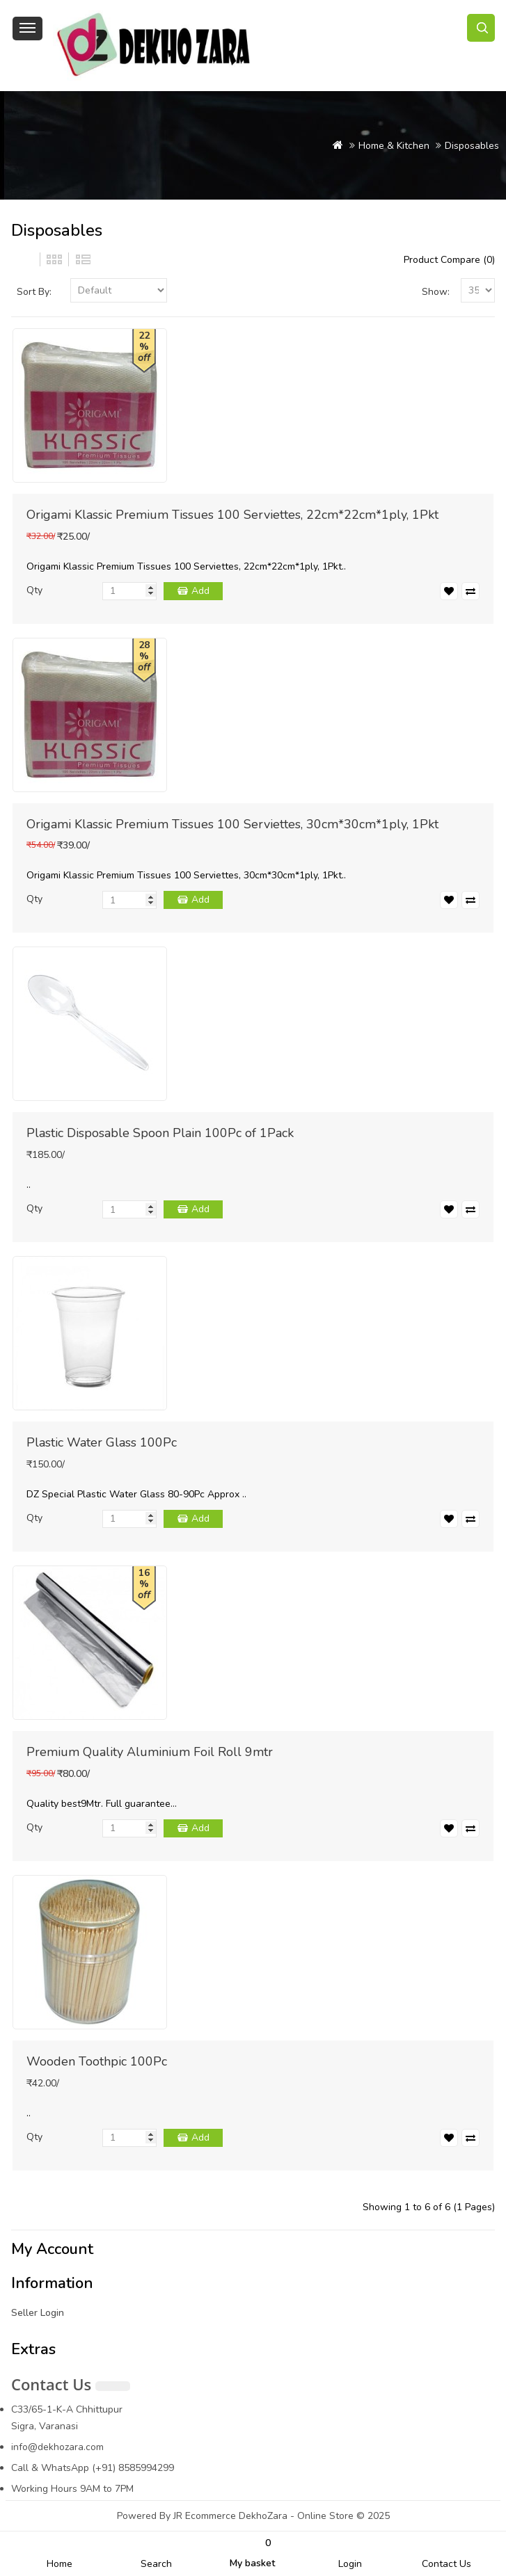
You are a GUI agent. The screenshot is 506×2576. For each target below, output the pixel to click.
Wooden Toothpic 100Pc (96, 2061)
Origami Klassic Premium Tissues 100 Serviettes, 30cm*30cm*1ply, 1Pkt (232, 824)
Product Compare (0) (449, 259)
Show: (436, 291)
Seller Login (37, 2312)
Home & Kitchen (393, 145)
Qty (34, 590)
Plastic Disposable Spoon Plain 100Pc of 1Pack (160, 1133)
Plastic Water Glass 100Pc (101, 1442)
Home (59, 2563)
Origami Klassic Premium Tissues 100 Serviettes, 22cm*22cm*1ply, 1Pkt (232, 514)
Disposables (472, 145)
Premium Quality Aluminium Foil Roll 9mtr (149, 1752)
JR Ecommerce (204, 2515)
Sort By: (34, 291)
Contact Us (446, 2563)
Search (156, 2563)
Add (200, 590)
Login (350, 2563)
